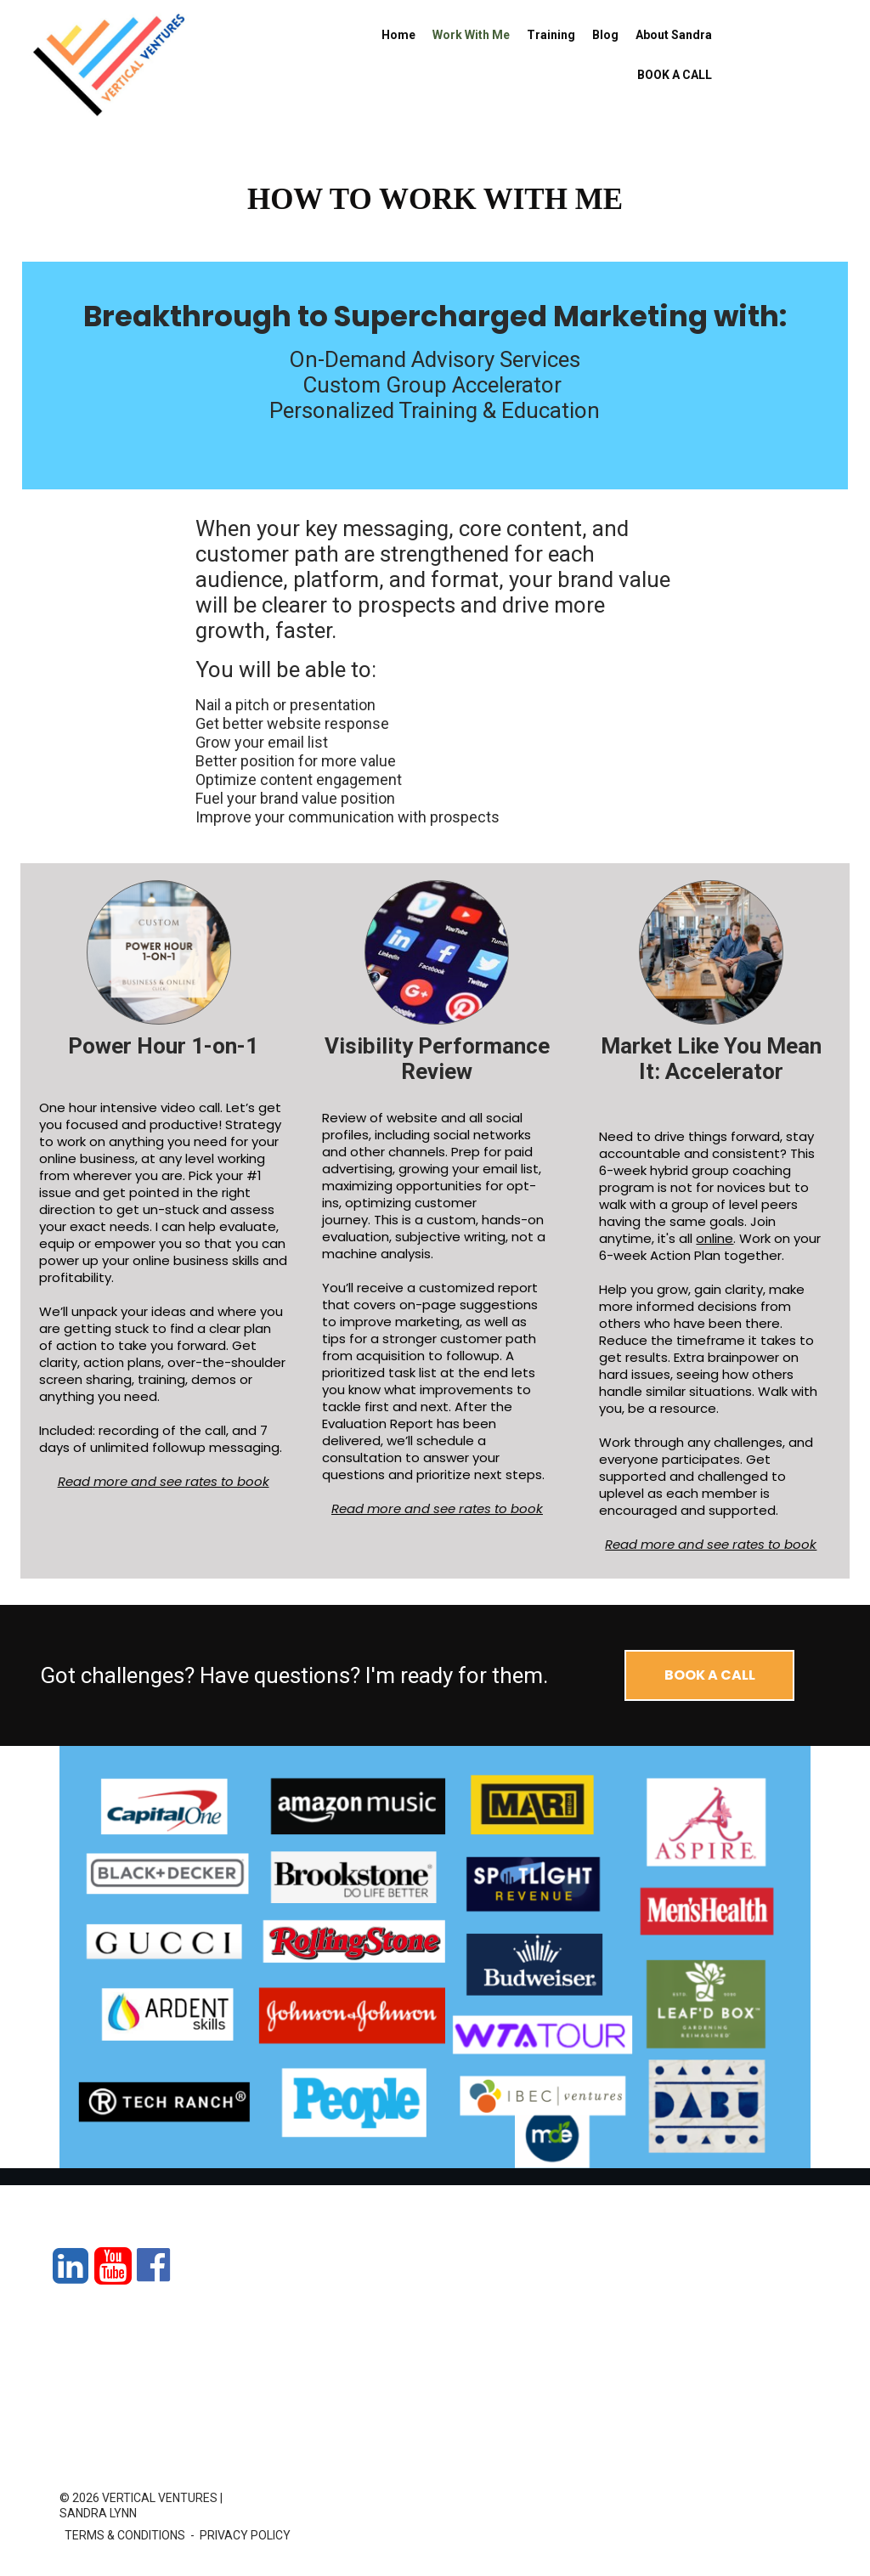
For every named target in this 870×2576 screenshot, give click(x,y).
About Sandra (674, 35)
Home (398, 35)
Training (551, 35)
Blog (605, 35)
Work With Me (471, 35)
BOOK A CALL (674, 75)
